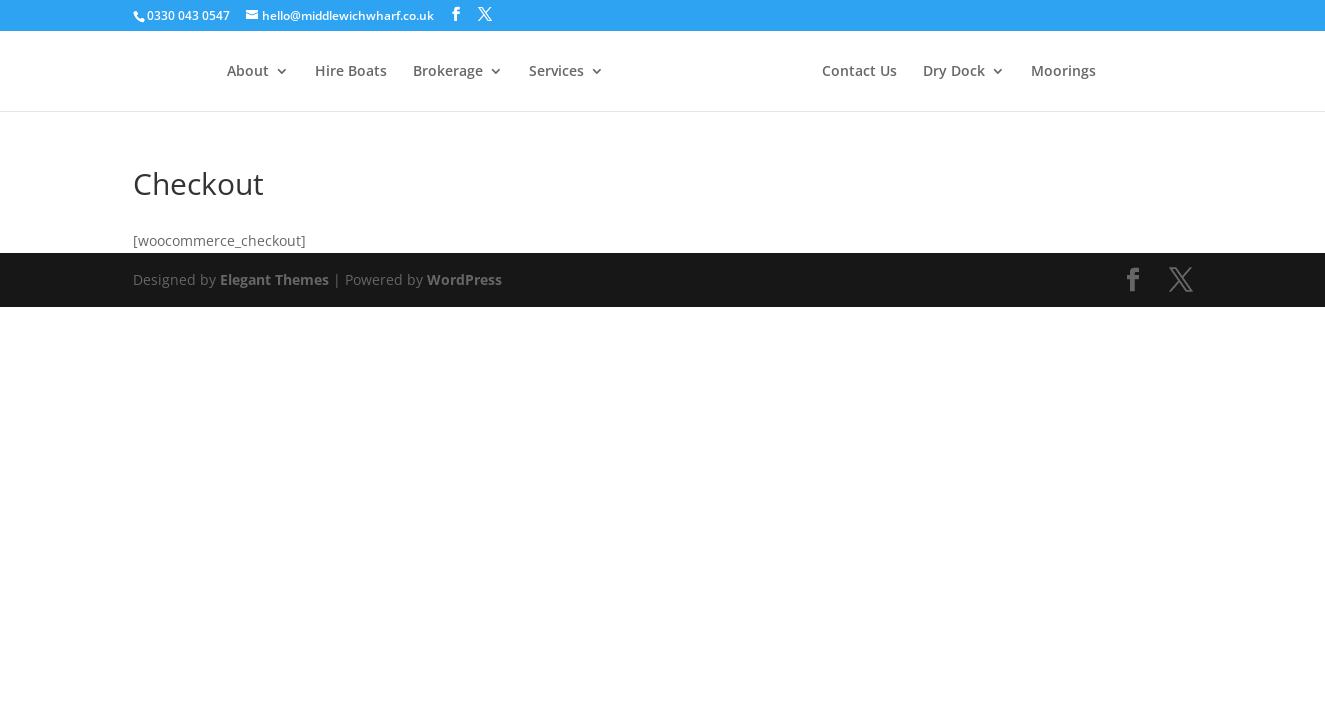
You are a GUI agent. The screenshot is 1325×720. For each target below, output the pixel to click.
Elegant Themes (274, 279)
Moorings (1063, 72)
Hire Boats (351, 72)
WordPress (464, 279)
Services (556, 72)
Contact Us (859, 72)
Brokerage (448, 72)
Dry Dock (954, 72)
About (248, 72)
